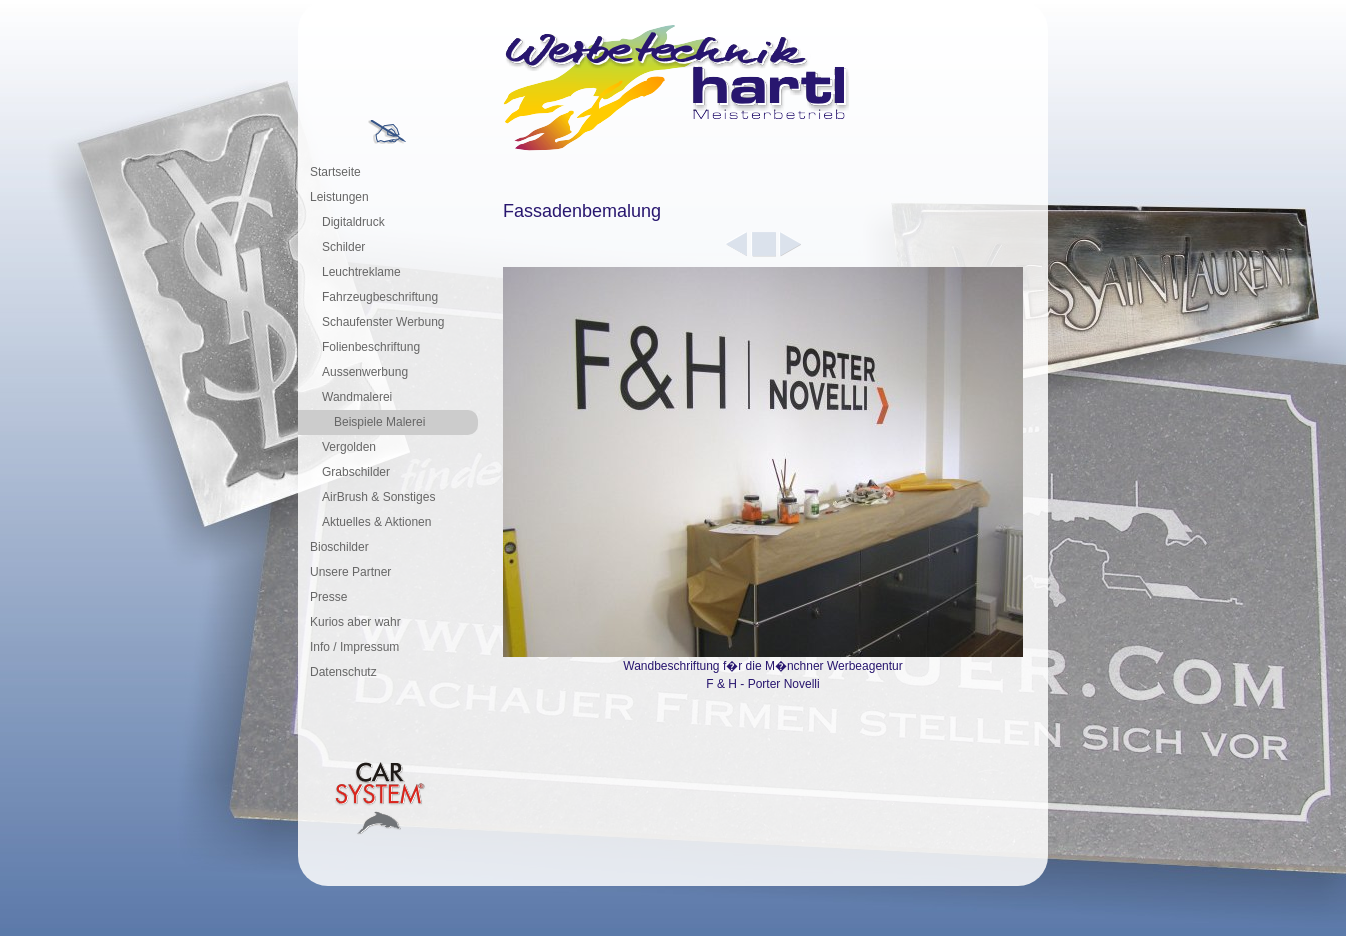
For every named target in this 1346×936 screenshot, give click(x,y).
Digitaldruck (353, 222)
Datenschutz (343, 672)
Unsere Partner (350, 572)
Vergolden (349, 447)
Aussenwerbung (365, 372)
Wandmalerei (357, 397)
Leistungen (339, 197)
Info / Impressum (354, 647)
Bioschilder (339, 547)
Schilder (343, 247)
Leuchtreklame (361, 272)
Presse (328, 597)
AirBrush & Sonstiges (378, 497)
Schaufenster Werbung (383, 322)
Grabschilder (356, 472)
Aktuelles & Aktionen (376, 522)
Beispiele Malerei (379, 422)
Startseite (335, 172)
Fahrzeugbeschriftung (380, 297)
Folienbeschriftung (371, 347)
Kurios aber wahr (355, 622)
